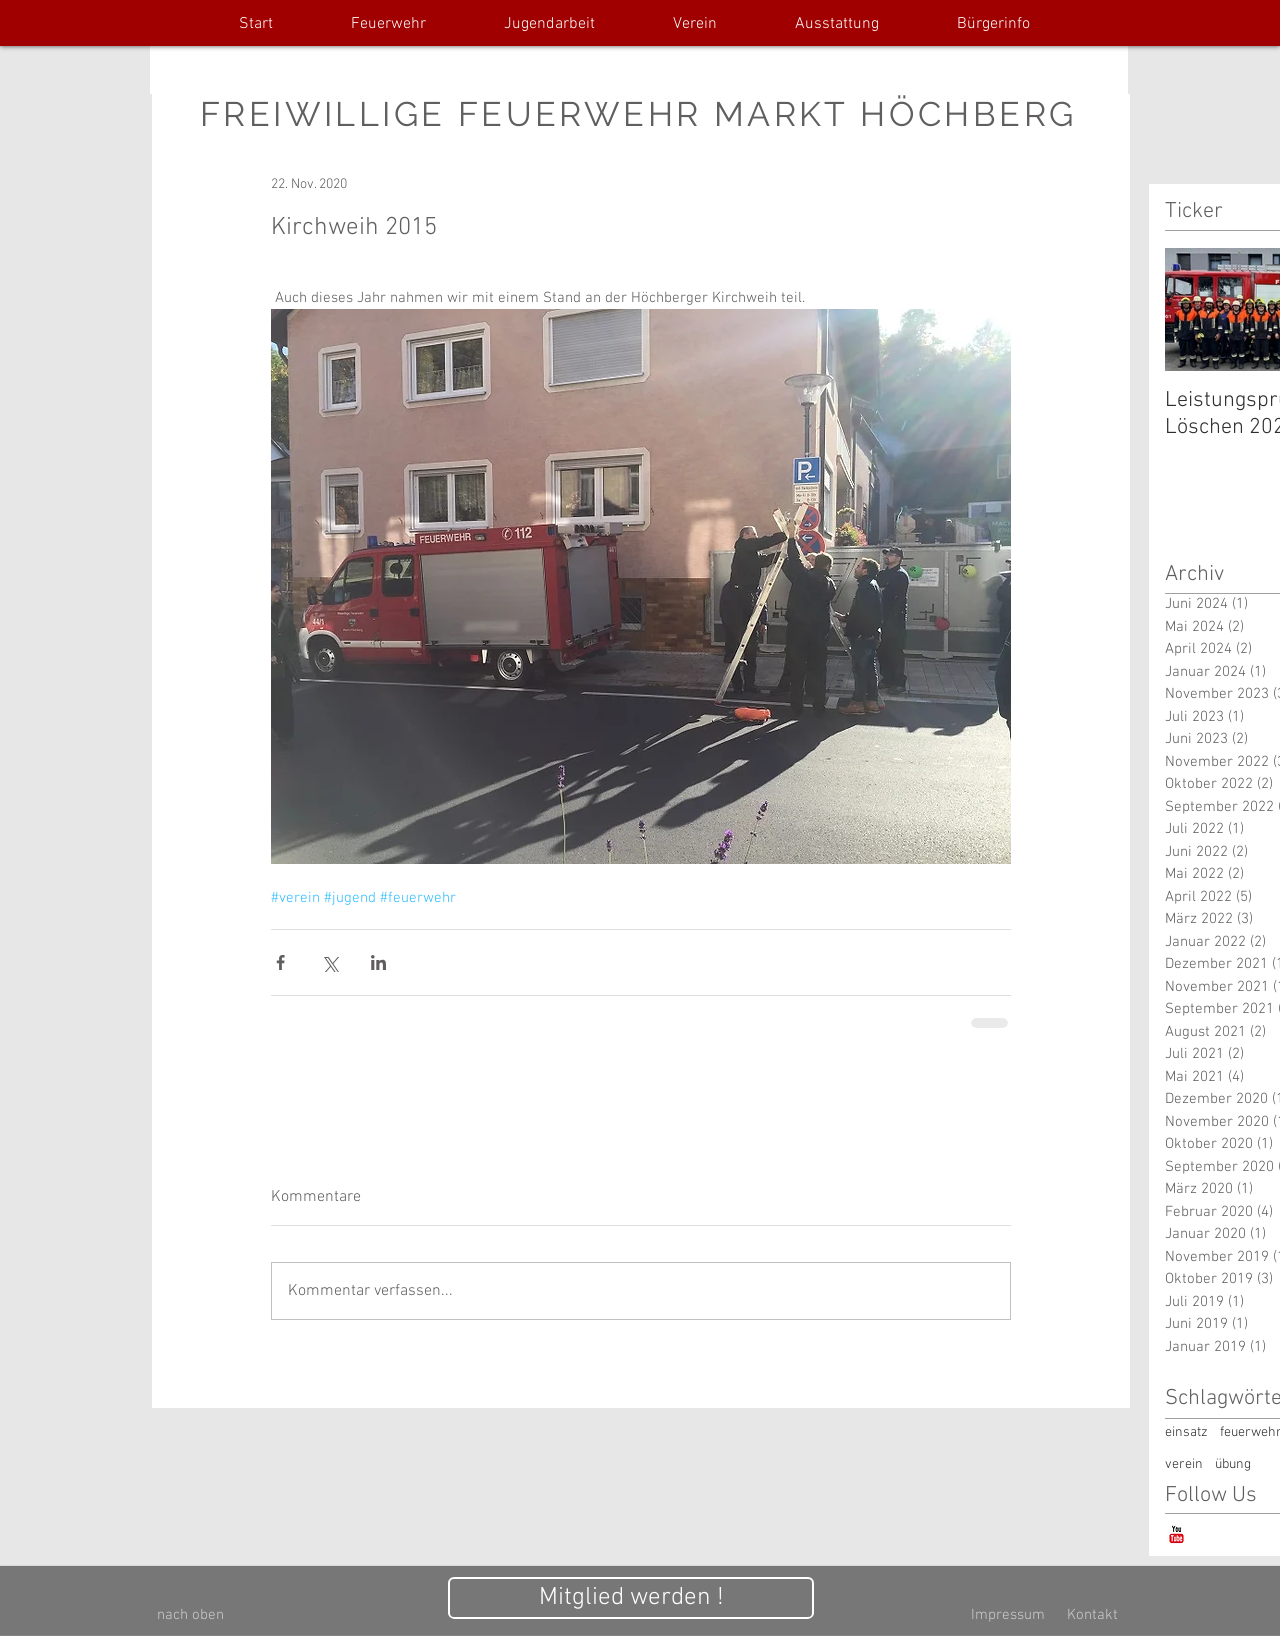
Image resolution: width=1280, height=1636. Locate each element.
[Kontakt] (1092, 1615)
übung (1233, 1464)
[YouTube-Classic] (1176, 1534)
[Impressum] (1008, 1615)
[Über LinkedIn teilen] (378, 962)
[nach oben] (190, 1615)
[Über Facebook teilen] (280, 962)
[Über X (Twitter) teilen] (329, 962)
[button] (388, 24)
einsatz (1186, 1432)
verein (1184, 1464)
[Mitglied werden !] (631, 1598)
